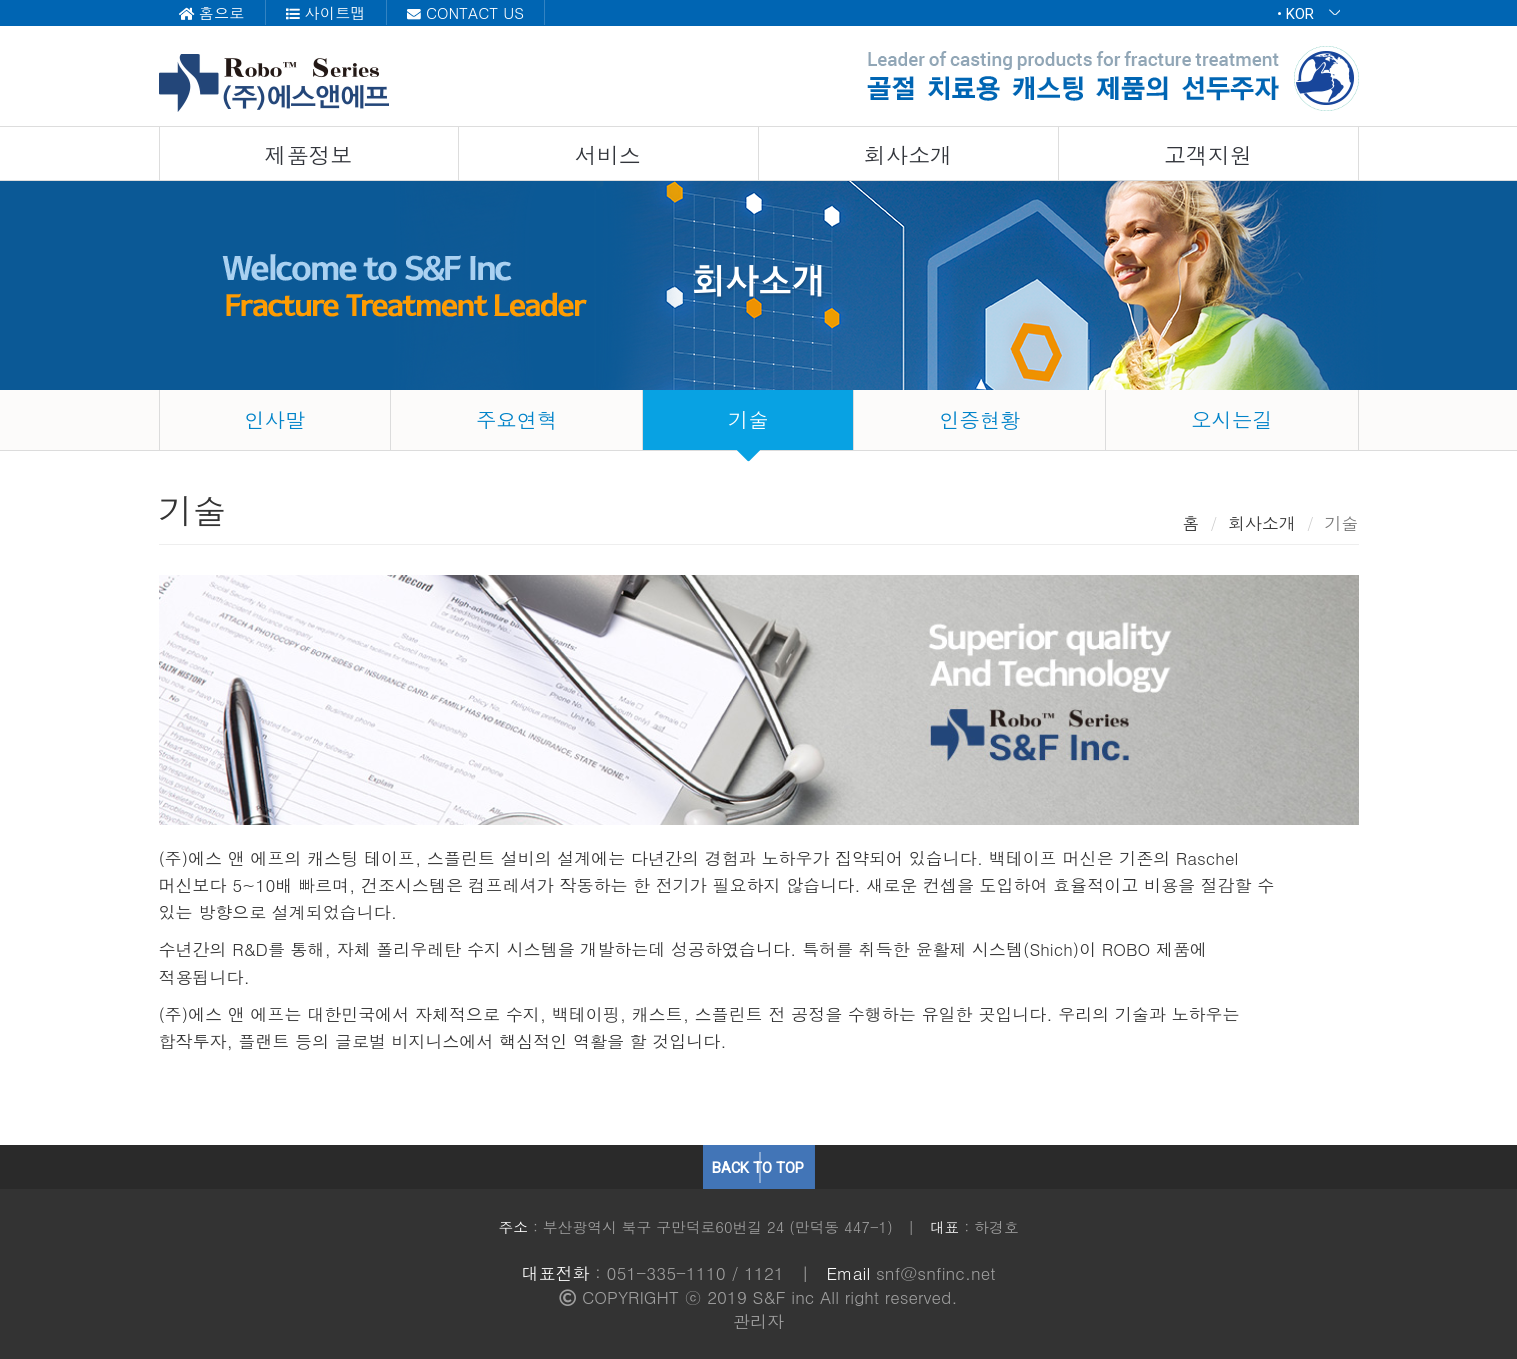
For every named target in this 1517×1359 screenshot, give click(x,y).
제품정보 (308, 154)
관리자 (758, 1321)
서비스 (608, 154)
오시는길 (1232, 419)
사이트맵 (326, 12)
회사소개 (908, 154)
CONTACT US (465, 12)
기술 (748, 419)
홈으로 (212, 12)
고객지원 (1208, 154)
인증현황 (980, 419)
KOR (1313, 14)
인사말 (274, 419)
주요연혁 (517, 419)
